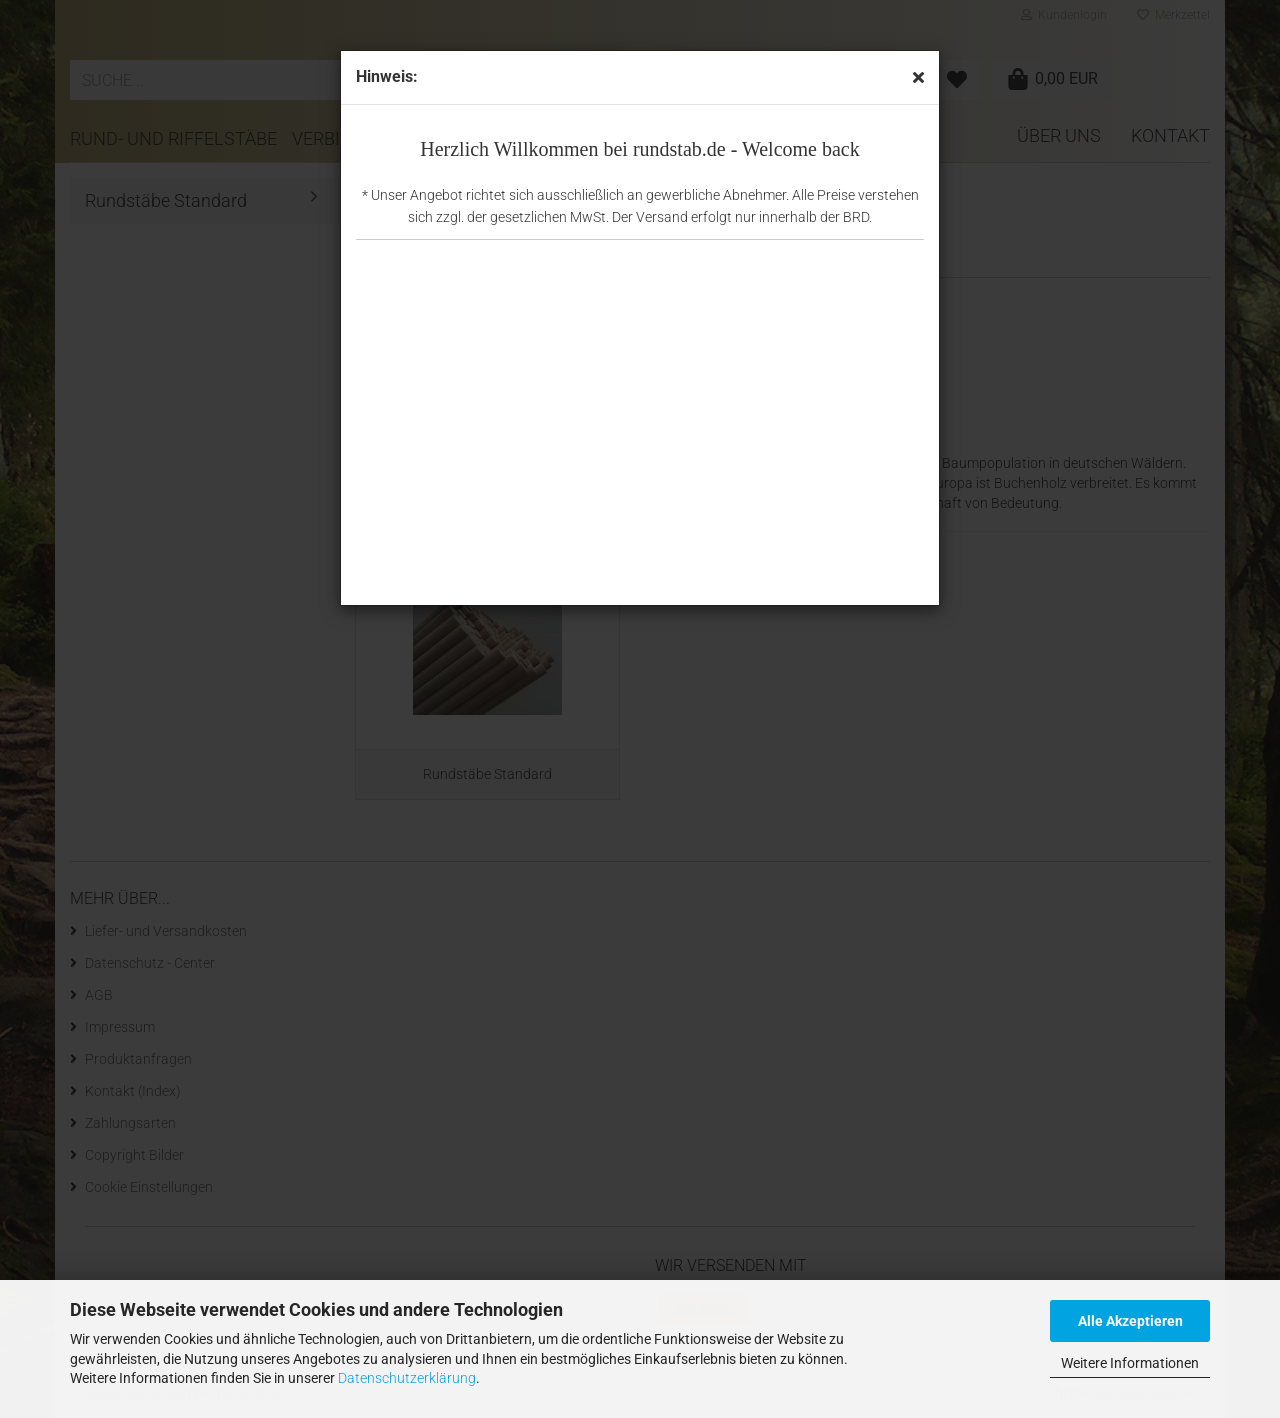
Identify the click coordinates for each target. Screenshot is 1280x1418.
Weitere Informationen (1130, 1363)
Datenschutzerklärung (407, 1378)
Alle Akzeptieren (1130, 1321)
